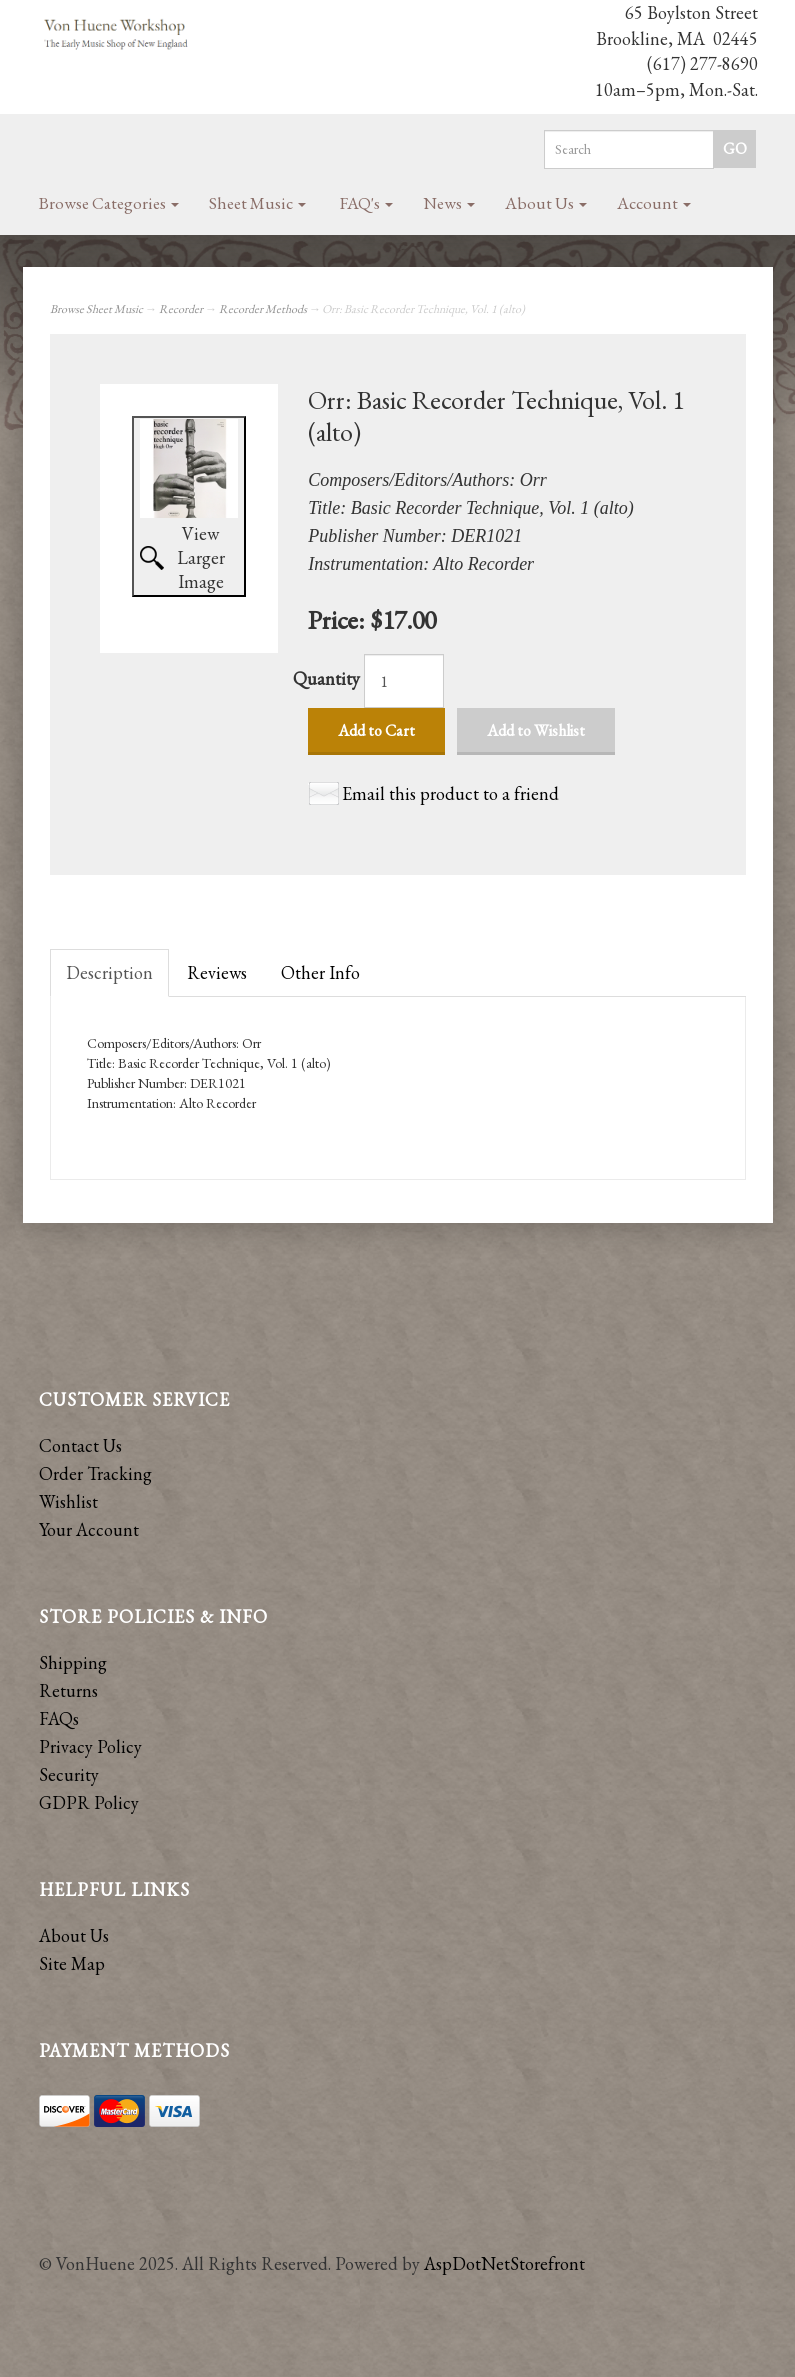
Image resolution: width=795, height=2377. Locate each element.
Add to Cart (376, 730)
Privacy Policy (90, 1746)
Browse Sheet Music (96, 309)
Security (69, 1774)
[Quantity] (404, 681)
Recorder (181, 309)
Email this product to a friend (450, 793)
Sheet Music (257, 203)
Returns (68, 1690)
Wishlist (68, 1501)
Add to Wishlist (536, 730)
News (449, 203)
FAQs (59, 1718)
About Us (546, 203)
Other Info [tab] (320, 972)
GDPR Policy (89, 1802)
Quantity (326, 678)
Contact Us (80, 1445)
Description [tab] (109, 972)
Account (654, 203)
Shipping (73, 1662)
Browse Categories (109, 203)
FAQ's (366, 203)
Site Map (72, 1963)
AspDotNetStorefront (504, 2263)
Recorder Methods (263, 309)
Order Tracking (95, 1473)
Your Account (89, 1529)
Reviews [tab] (217, 972)
